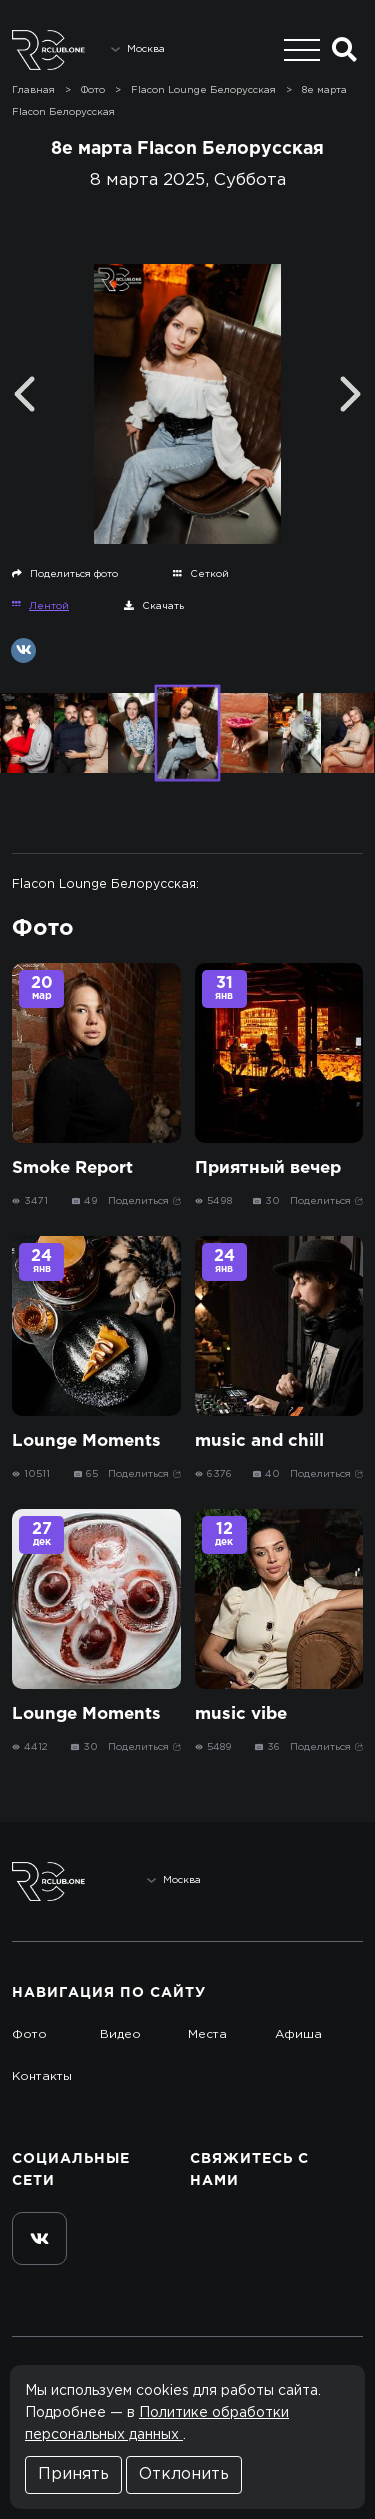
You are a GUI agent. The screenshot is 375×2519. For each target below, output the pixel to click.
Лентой (40, 605)
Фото (29, 2034)
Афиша (298, 2034)
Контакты (42, 2076)
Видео (120, 2034)
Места (207, 2034)
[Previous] (24, 394)
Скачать (154, 606)
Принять (73, 2474)
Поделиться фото (65, 574)
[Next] (350, 394)
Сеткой (201, 574)
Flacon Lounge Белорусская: (105, 884)
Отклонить (184, 2474)
